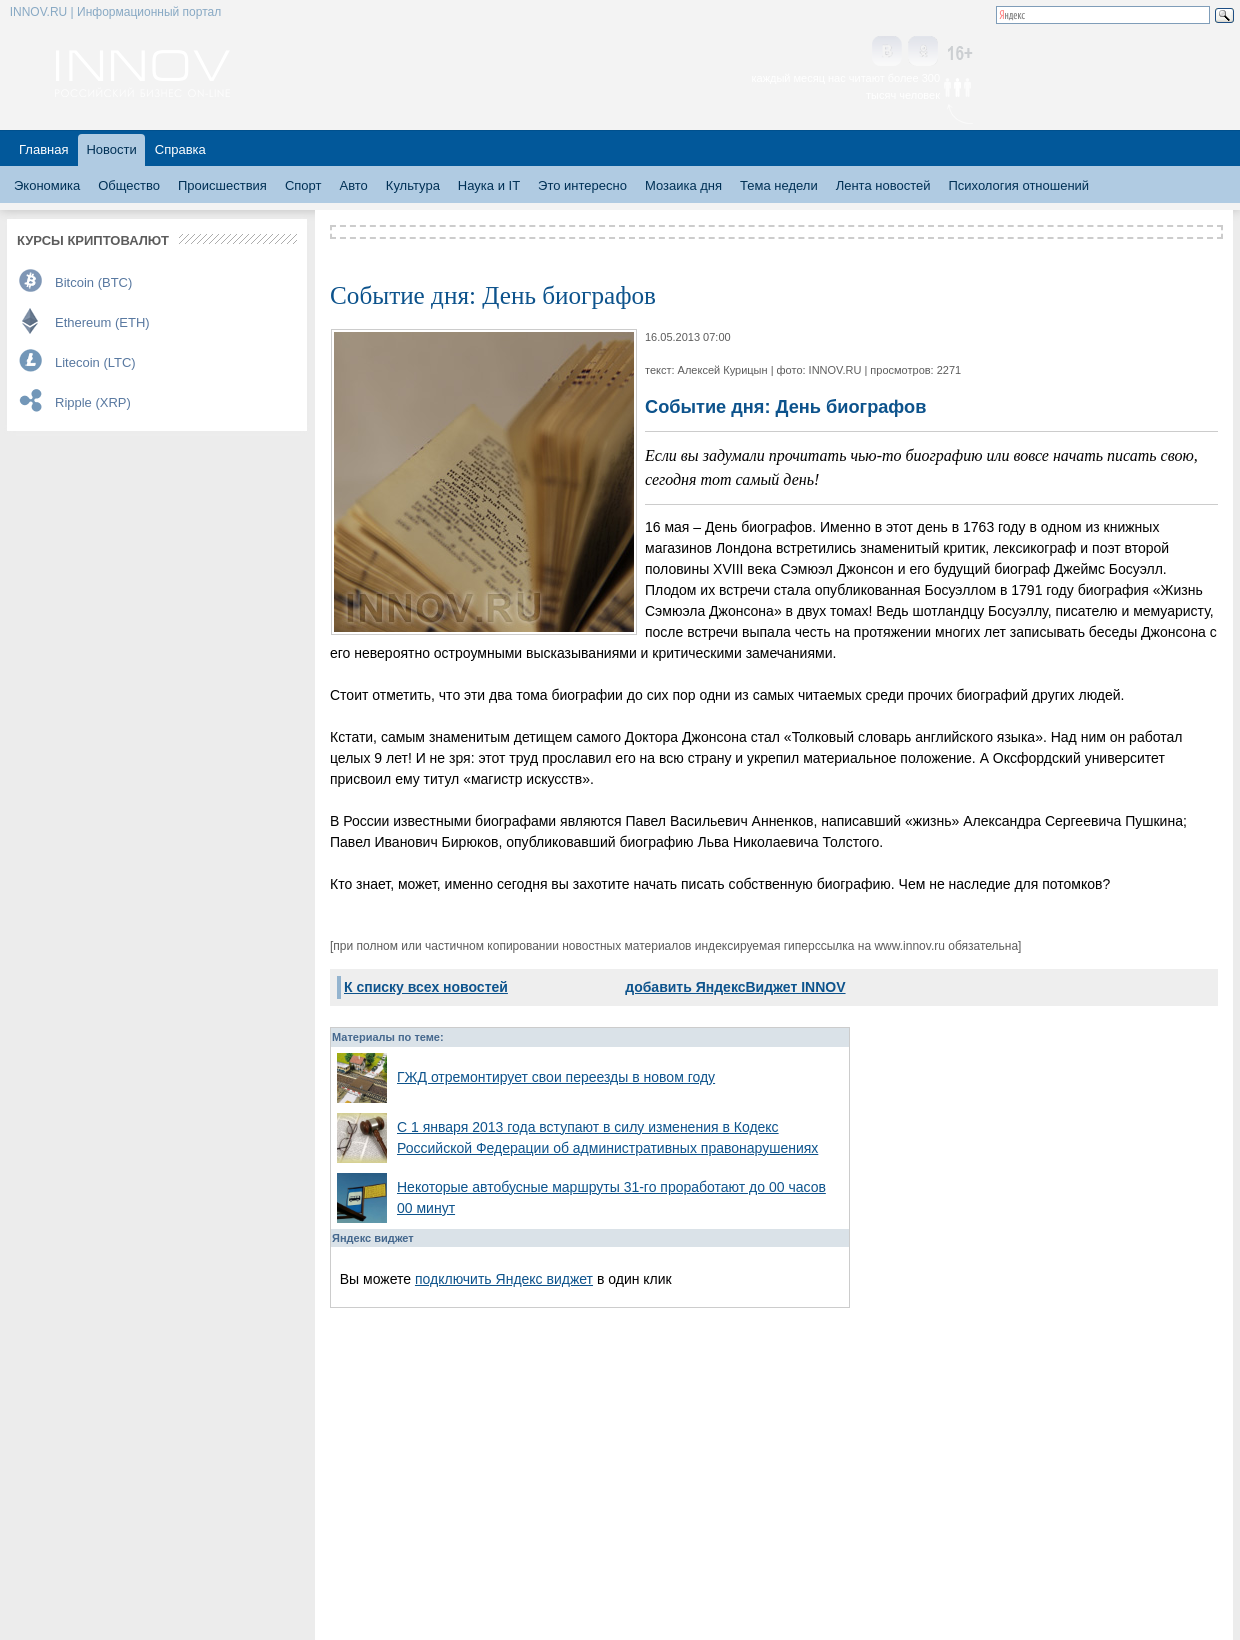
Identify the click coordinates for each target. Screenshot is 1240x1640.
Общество (129, 185)
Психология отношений (1018, 185)
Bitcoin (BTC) (93, 282)
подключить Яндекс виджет (504, 1279)
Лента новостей (883, 185)
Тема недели (779, 185)
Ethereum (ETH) (102, 322)
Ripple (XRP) (93, 402)
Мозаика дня (683, 185)
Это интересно (582, 185)
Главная (43, 149)
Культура (413, 185)
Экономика (47, 185)
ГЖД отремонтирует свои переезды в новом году (556, 1077)
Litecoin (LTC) (95, 362)
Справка (180, 149)
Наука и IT (489, 185)
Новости (111, 149)
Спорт (303, 185)
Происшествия (222, 185)
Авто (353, 185)
